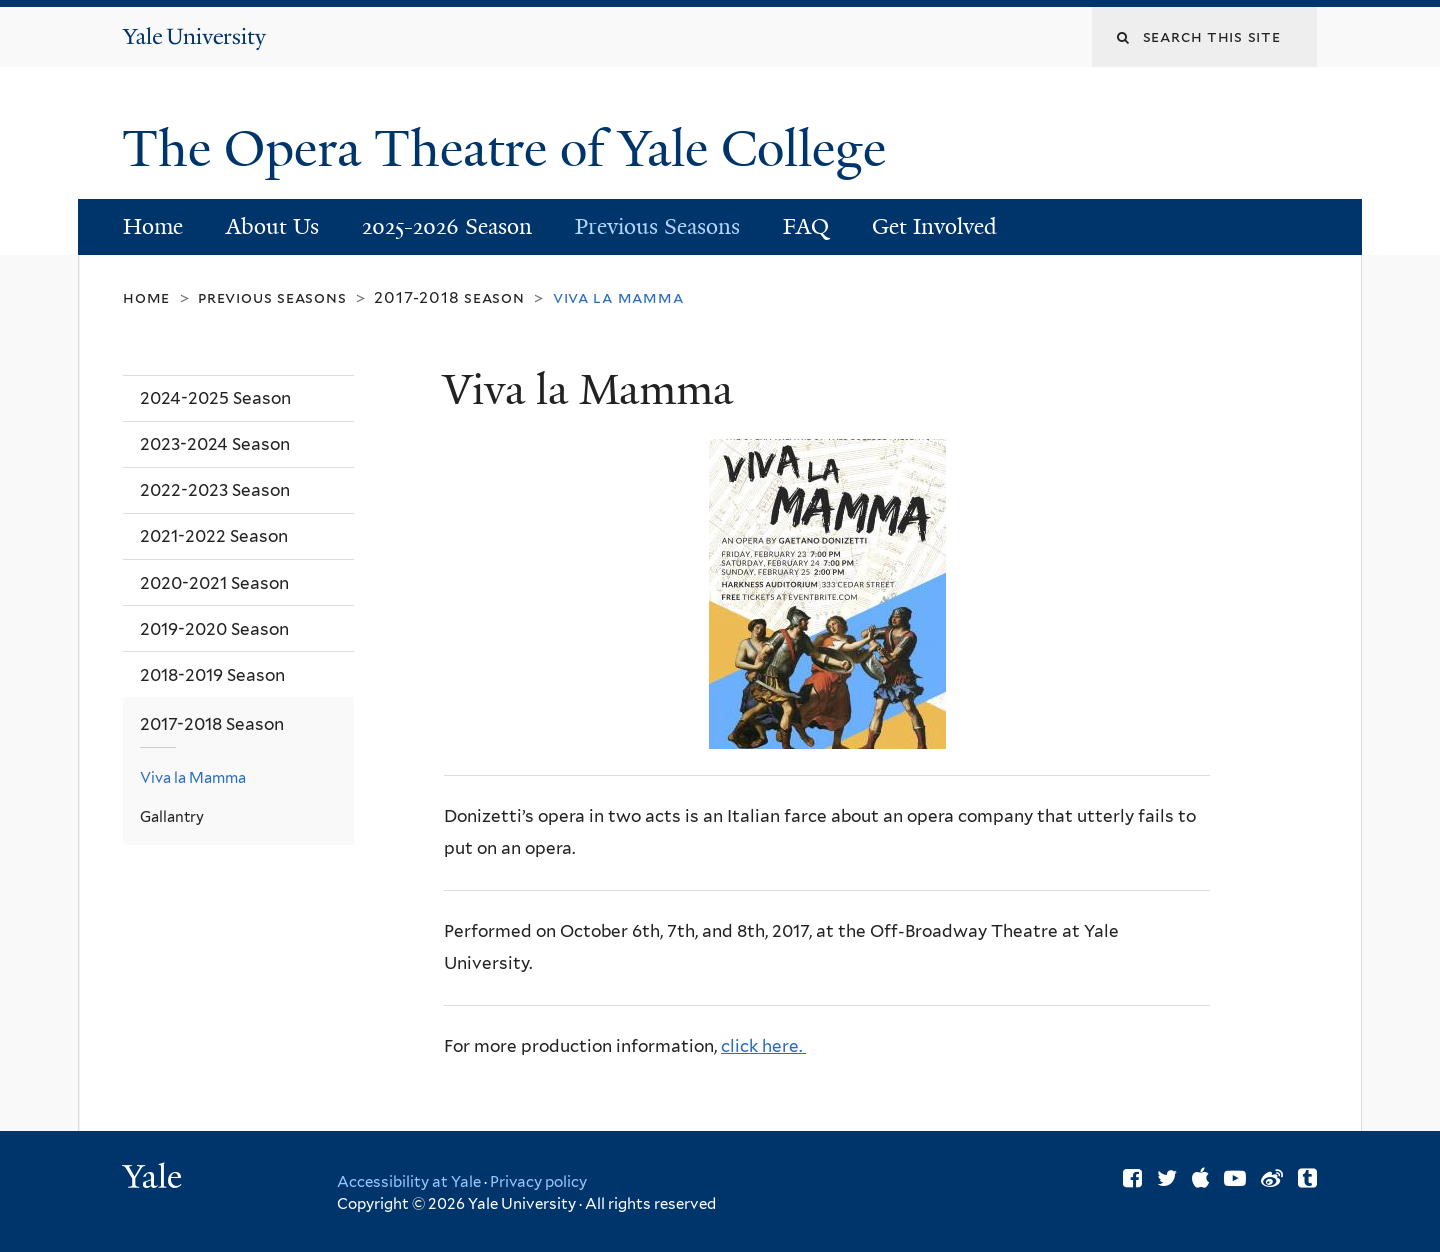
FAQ (806, 226)
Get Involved (934, 226)
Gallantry (172, 816)
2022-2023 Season (215, 490)
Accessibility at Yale (409, 1182)
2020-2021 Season (214, 583)
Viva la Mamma (193, 777)
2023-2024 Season (215, 444)
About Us (272, 226)
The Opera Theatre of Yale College (510, 149)
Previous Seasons (657, 226)
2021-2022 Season (214, 536)
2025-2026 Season (447, 226)
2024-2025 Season (215, 398)
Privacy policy (538, 1182)
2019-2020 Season (214, 629)
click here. (763, 1046)
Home (153, 226)
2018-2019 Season (212, 675)
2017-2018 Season (449, 297)
